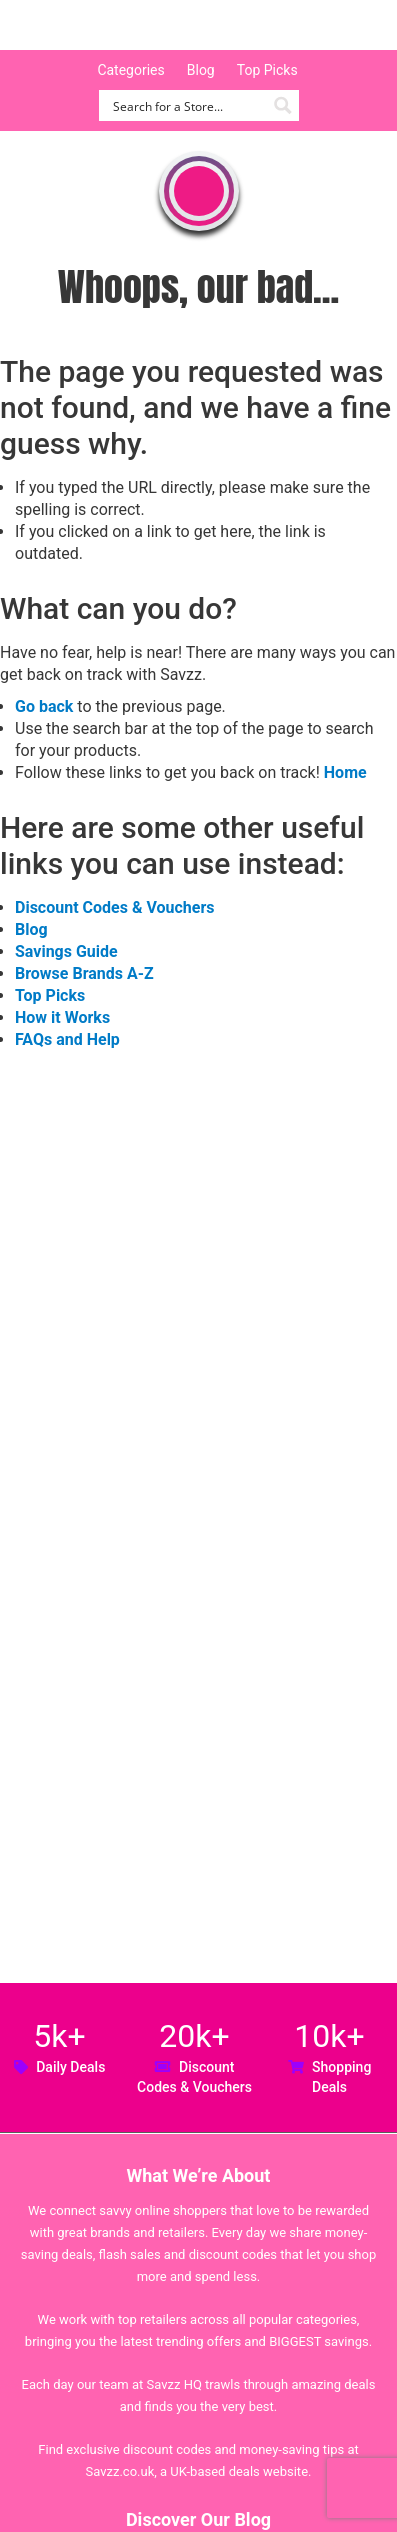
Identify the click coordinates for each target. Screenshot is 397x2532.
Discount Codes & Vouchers (114, 907)
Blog (201, 70)
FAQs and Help (67, 1039)
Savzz (120, 25)
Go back (44, 706)
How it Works (62, 1017)
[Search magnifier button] (283, 105)
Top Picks (267, 70)
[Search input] (187, 105)
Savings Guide (66, 951)
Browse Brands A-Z (84, 973)
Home (345, 772)
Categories (130, 70)
